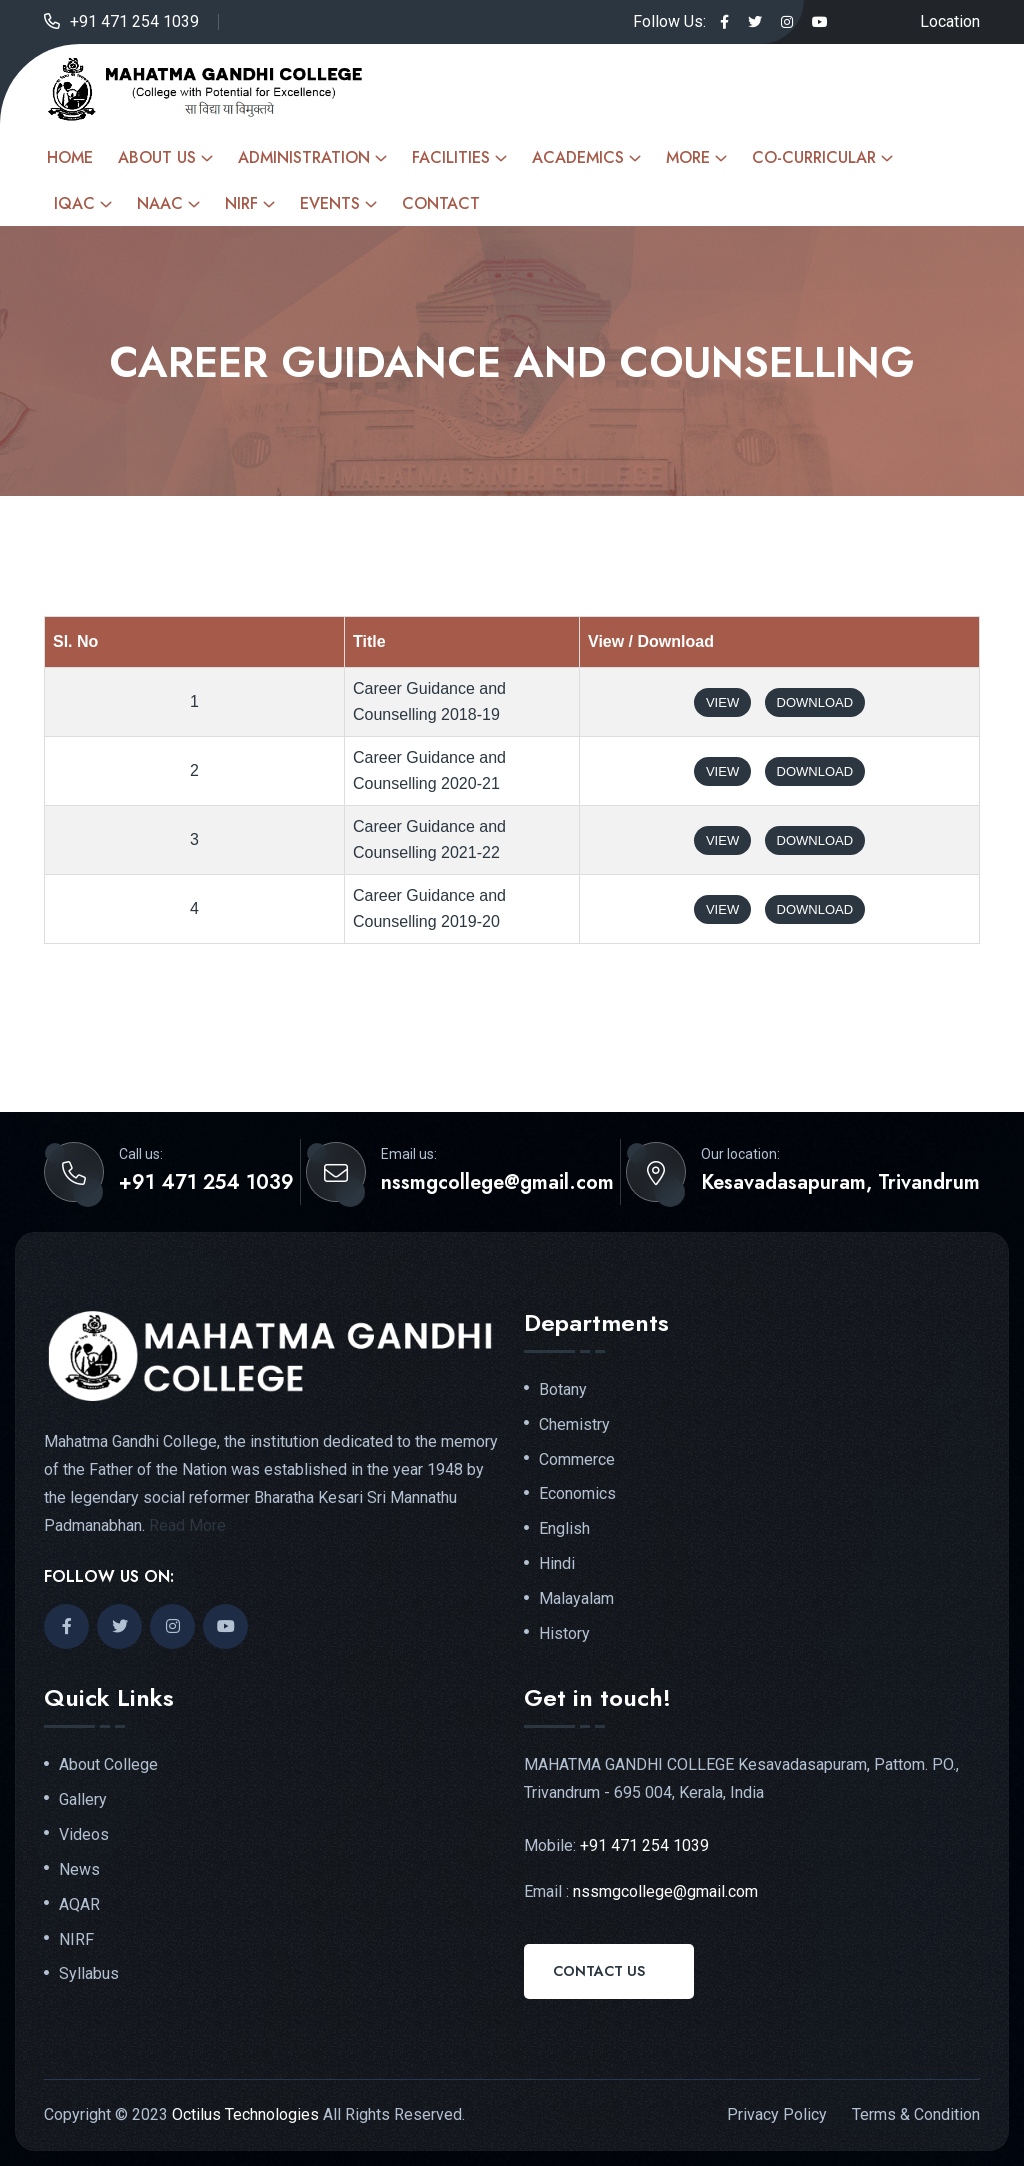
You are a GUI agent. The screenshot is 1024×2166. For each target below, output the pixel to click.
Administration (304, 157)
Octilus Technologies (245, 2114)
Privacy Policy (777, 2114)
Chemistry (574, 1425)
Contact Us (599, 1971)
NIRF (241, 203)
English (564, 1529)
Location (950, 21)
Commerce (577, 1460)
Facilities (451, 157)
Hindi (557, 1564)
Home (70, 157)
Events (330, 203)
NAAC (160, 203)
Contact (441, 203)
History (564, 1634)
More (688, 157)
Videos (84, 1835)
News (79, 1870)
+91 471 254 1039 (134, 21)
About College (108, 1765)
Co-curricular (814, 157)
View (722, 702)
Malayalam (576, 1599)
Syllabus (89, 1974)
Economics (577, 1494)
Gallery (83, 1800)
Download (815, 702)
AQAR (79, 1905)
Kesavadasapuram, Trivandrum (840, 1183)
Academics (578, 157)
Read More (187, 1525)
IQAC (74, 203)
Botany (563, 1390)
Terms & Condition (916, 2114)
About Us (157, 157)
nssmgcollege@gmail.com (497, 1183)
